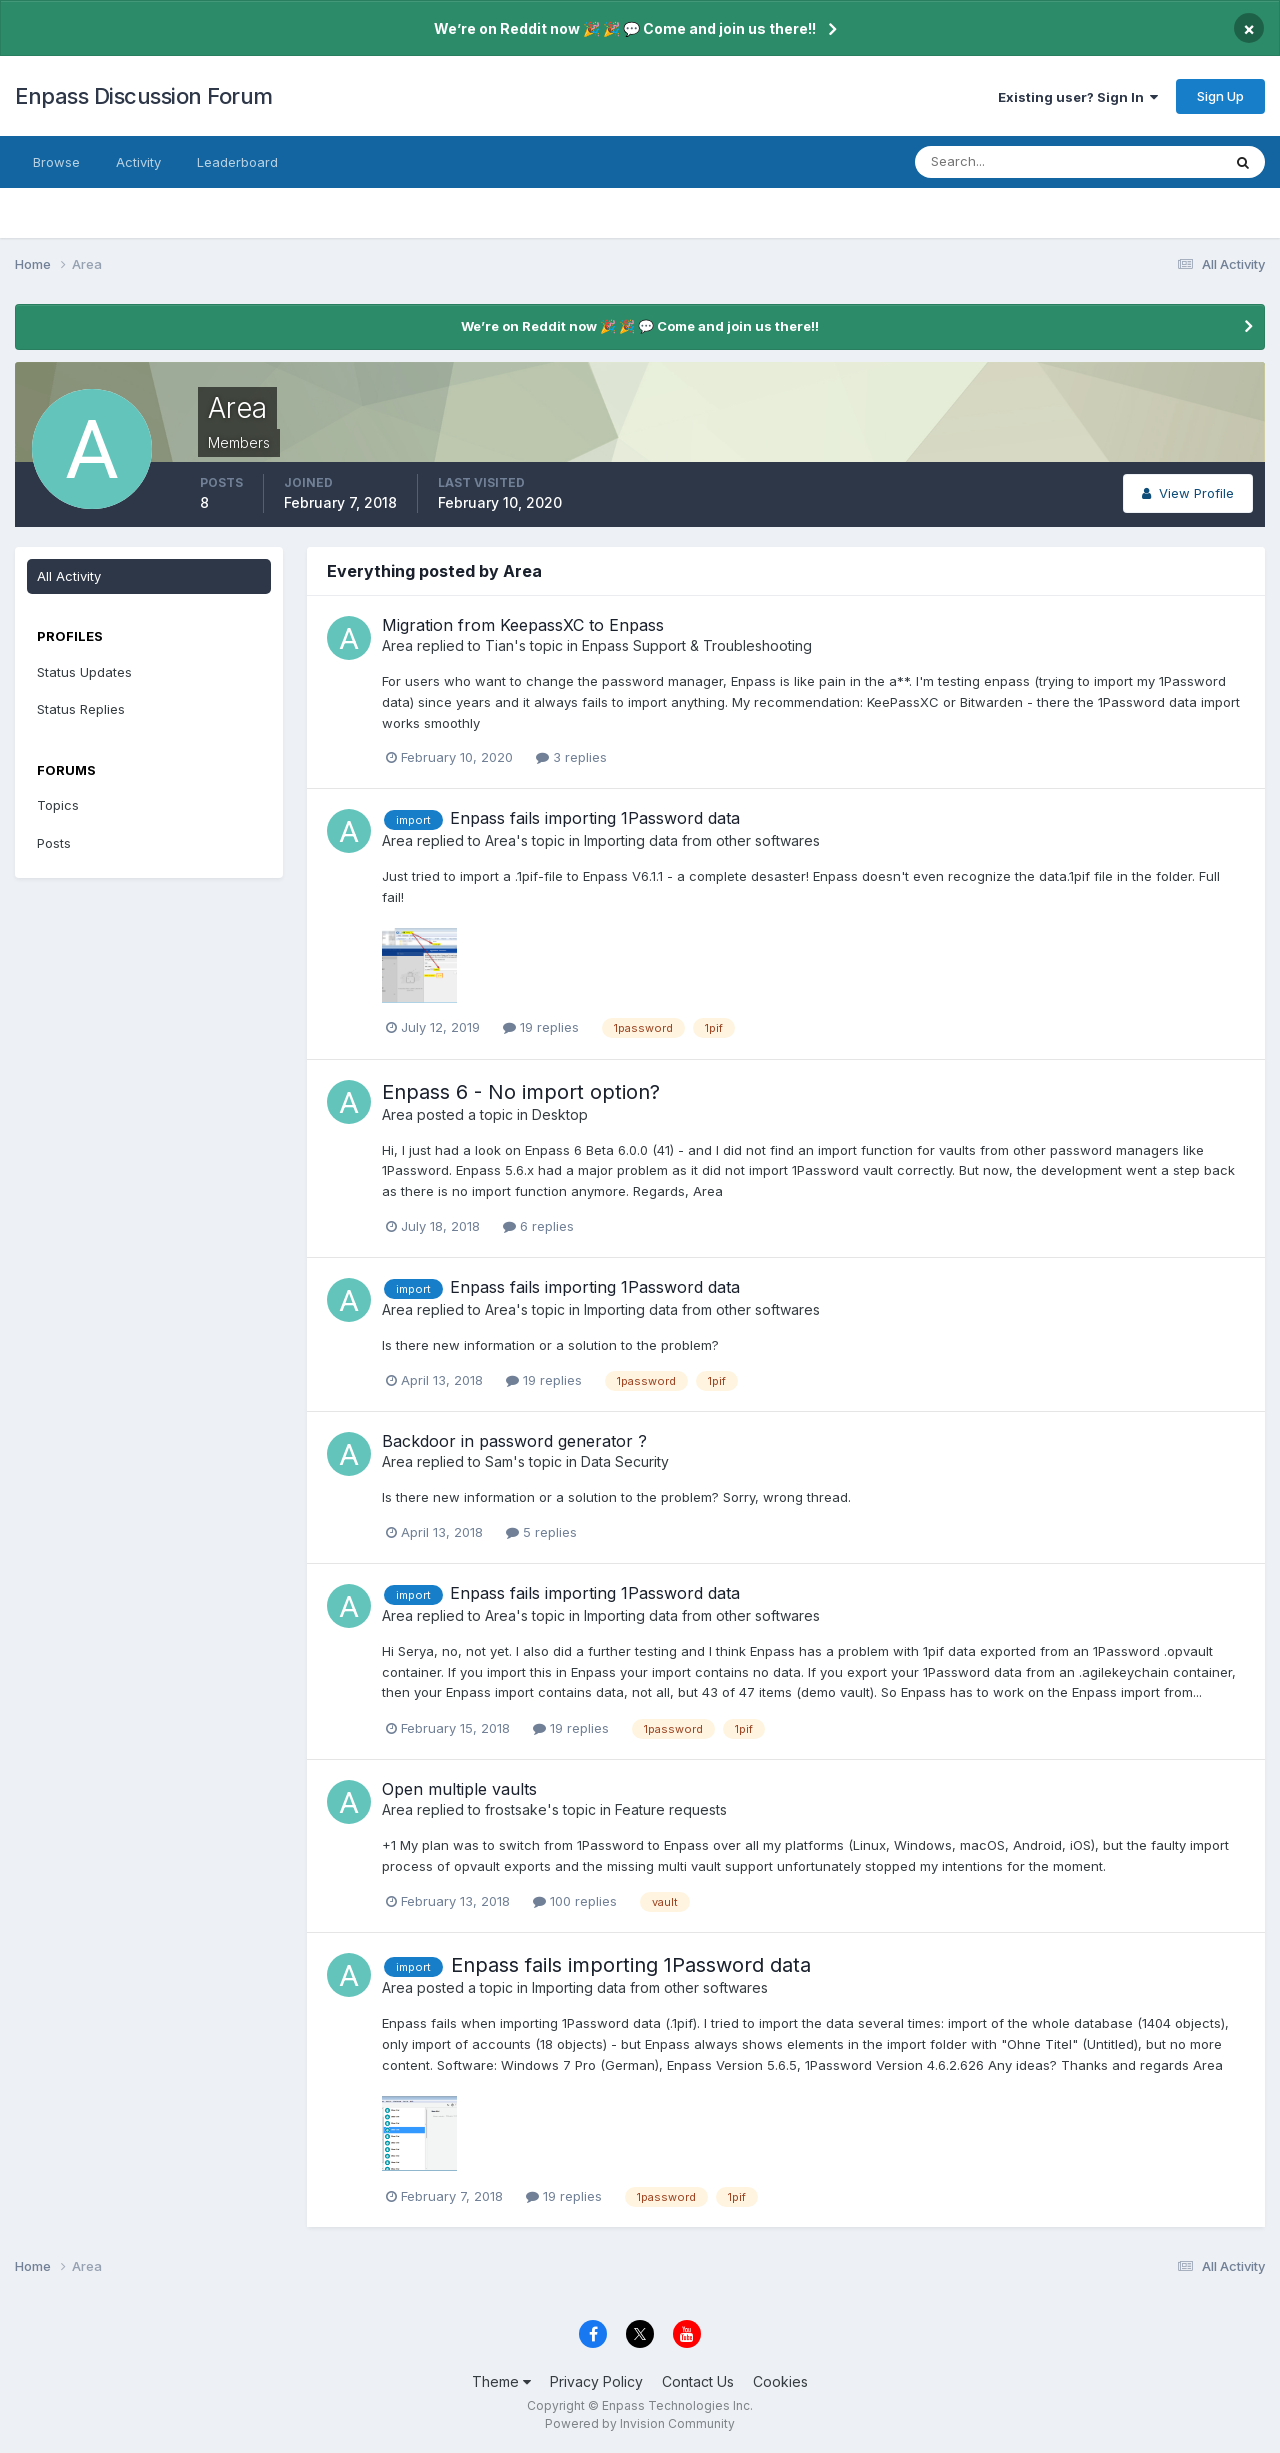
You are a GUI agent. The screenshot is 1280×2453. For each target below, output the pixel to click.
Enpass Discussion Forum (144, 96)
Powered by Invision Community (640, 2423)
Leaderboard (237, 162)
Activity (138, 162)
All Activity (69, 576)
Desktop (560, 1114)
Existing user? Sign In (1078, 97)
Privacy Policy (596, 2381)
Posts (54, 843)
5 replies (541, 1532)
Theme (501, 2381)
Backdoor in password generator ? (514, 1441)
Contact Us (698, 2381)
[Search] (1003, 162)
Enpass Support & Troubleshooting (697, 645)
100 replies (575, 1901)
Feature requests (671, 1809)
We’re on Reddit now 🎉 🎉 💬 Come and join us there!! (625, 28)
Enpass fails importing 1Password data (595, 818)
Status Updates (84, 672)
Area (397, 645)
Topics (58, 805)
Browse (56, 162)
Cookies (780, 2381)
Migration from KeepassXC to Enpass (523, 625)
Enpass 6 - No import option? (521, 1092)
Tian (499, 645)
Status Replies (81, 709)
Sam (499, 1461)
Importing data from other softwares (702, 840)
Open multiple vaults (459, 1789)
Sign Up (1220, 96)
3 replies (571, 757)
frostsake (516, 1809)
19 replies (541, 1027)
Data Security (625, 1461)
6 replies (538, 1226)
